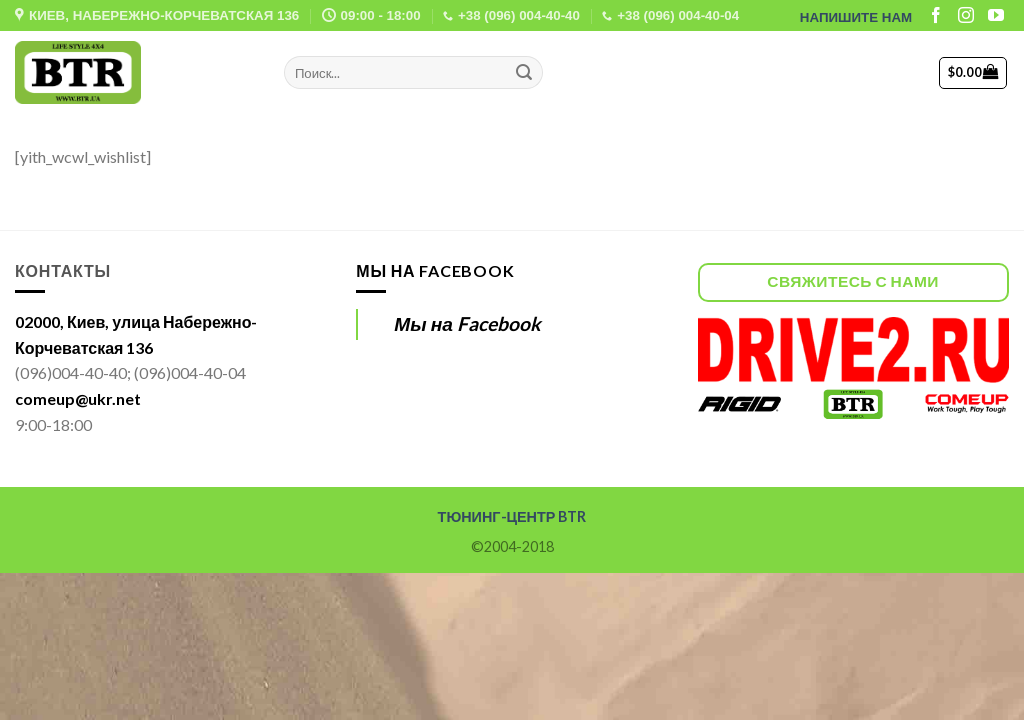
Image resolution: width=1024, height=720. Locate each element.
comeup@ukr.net (78, 398)
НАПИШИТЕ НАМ (856, 17)
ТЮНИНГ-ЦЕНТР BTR (512, 516)
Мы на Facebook (435, 270)
